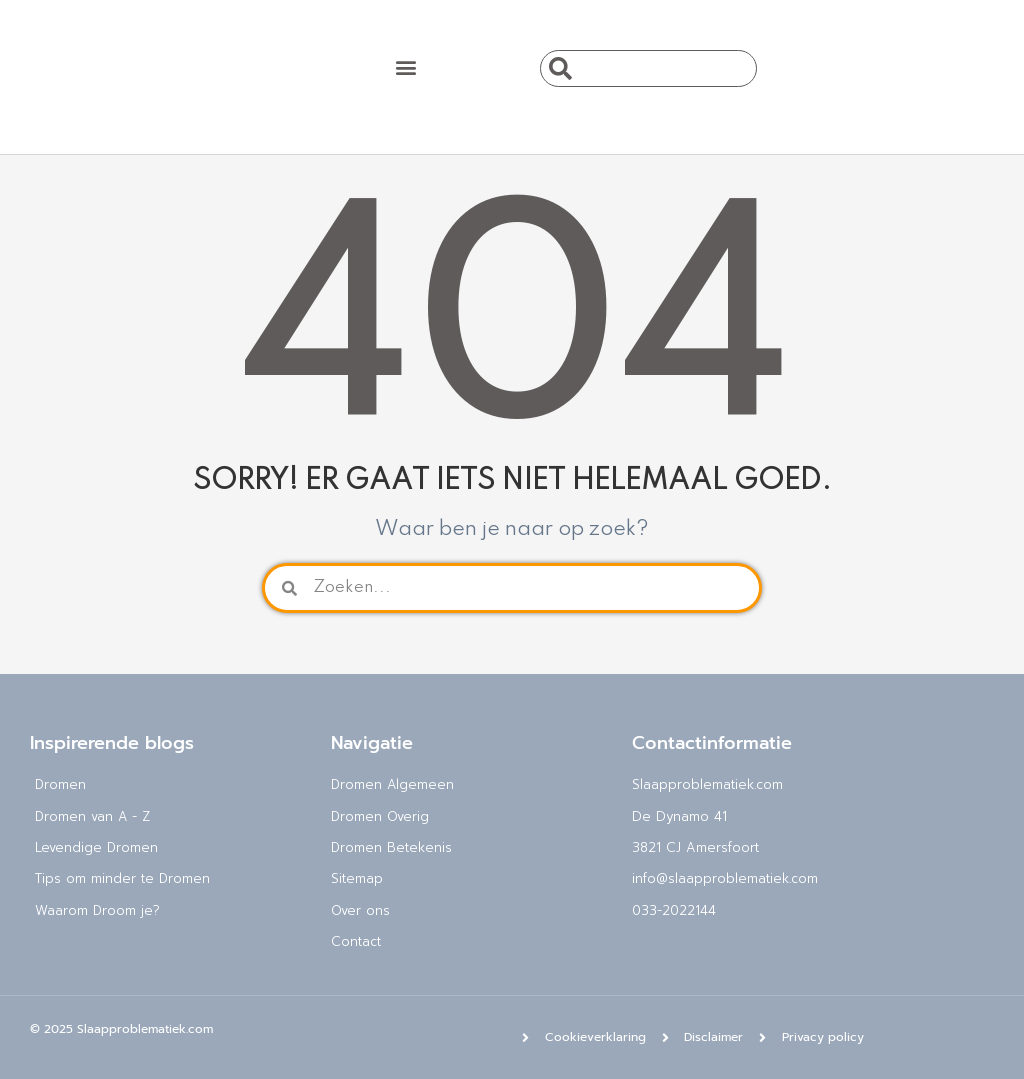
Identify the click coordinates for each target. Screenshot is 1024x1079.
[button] (406, 66)
